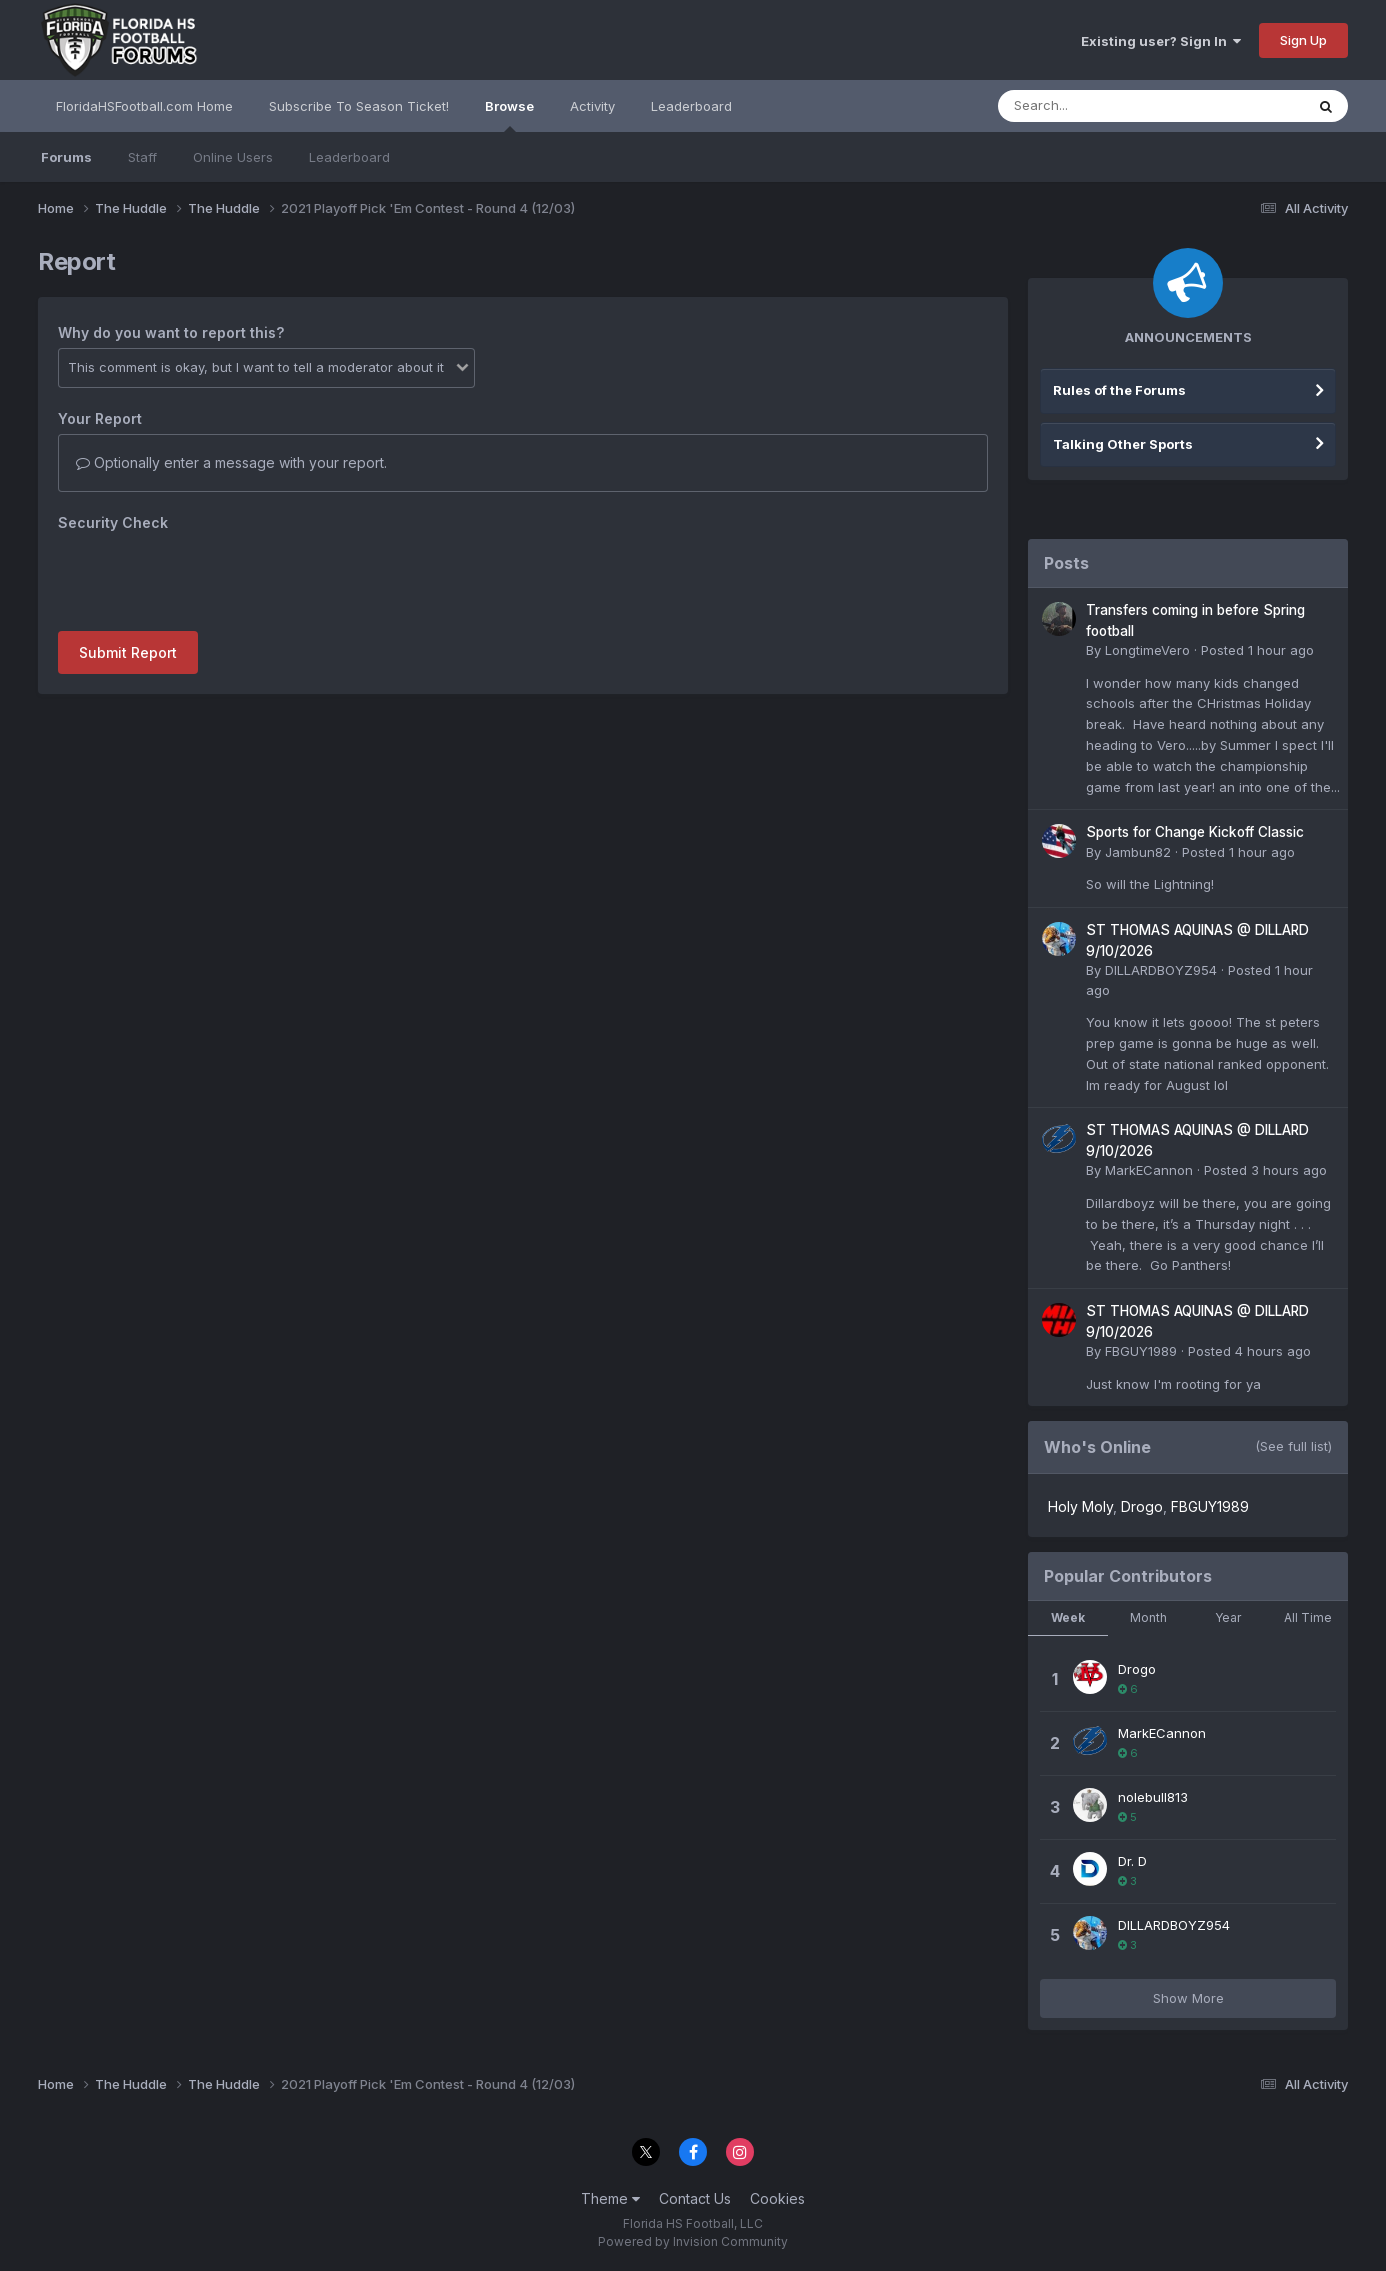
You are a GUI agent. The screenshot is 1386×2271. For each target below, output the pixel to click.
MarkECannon (1149, 1170)
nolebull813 (1153, 1797)
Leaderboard (349, 157)
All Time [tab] (1308, 1617)
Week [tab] (1068, 1617)
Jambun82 (1138, 852)
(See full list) (1293, 1446)
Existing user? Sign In (1161, 41)
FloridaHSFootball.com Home (144, 106)
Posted (1257, 650)
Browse (509, 115)
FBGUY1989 (1141, 1351)
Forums (66, 157)
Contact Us (695, 2198)
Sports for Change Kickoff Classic (1195, 832)
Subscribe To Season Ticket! (359, 106)
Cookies (777, 2198)
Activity (592, 106)
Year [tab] (1228, 1617)
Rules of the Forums (1119, 390)
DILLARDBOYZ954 (1161, 970)
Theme (610, 2198)
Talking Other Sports (1123, 444)
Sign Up (1303, 40)
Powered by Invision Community (693, 2241)
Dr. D (1132, 1861)
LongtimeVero (1147, 650)
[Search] (1096, 106)
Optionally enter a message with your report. (231, 462)
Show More (1188, 1998)
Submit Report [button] (128, 652)
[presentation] (210, 577)
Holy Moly (1080, 1506)
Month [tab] (1148, 1617)
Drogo (1142, 1506)
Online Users (233, 157)
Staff (142, 157)
